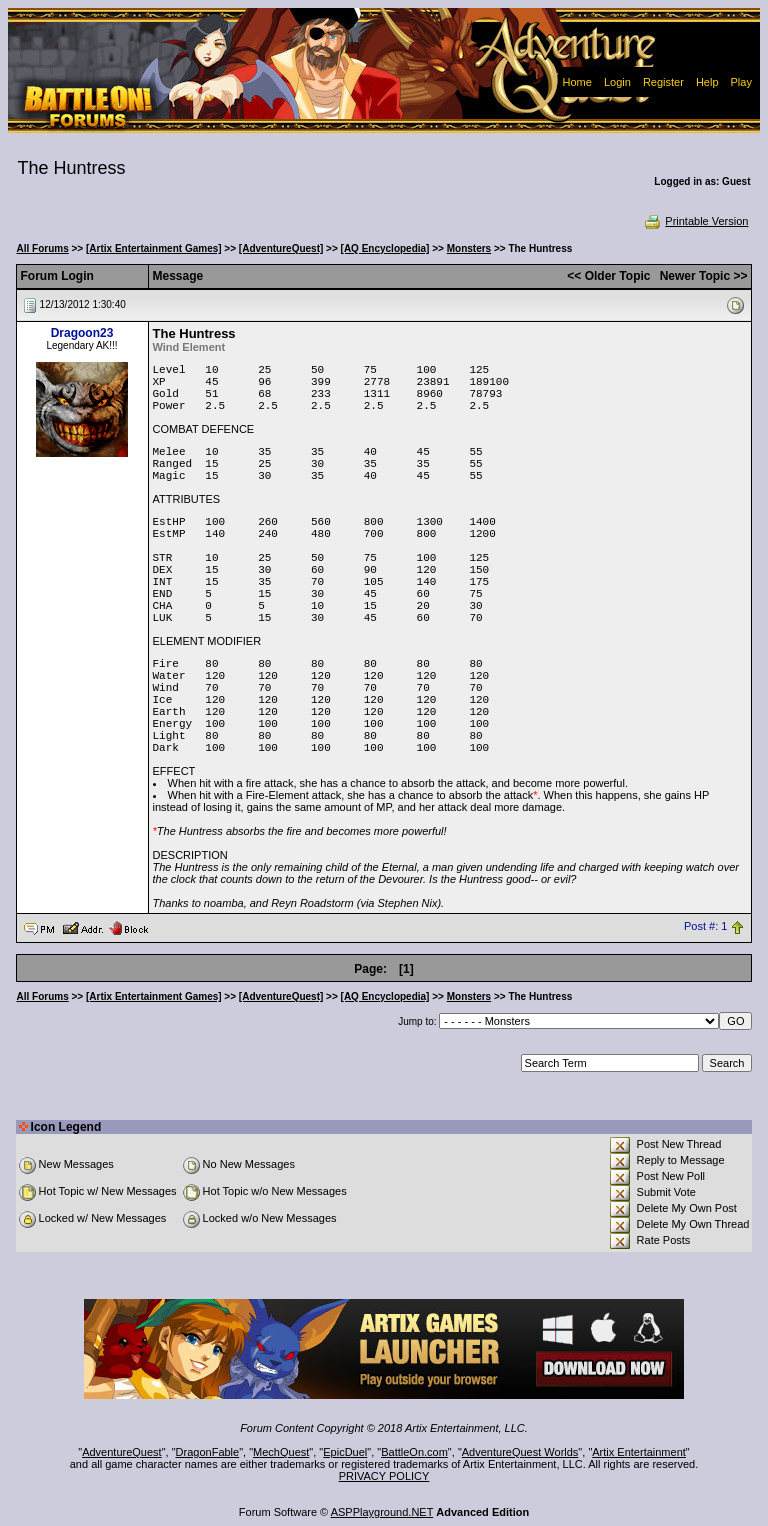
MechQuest (281, 1452)
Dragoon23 (82, 333)
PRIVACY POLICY (384, 1476)
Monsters (469, 248)
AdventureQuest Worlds (520, 1452)
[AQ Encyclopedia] (385, 248)
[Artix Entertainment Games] (154, 248)
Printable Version (695, 221)
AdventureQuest (122, 1452)
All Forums (43, 248)
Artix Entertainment (639, 1452)
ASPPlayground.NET (382, 1512)
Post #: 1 (705, 927)
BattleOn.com (414, 1452)
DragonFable (208, 1452)
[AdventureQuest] (281, 248)
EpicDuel (345, 1452)
